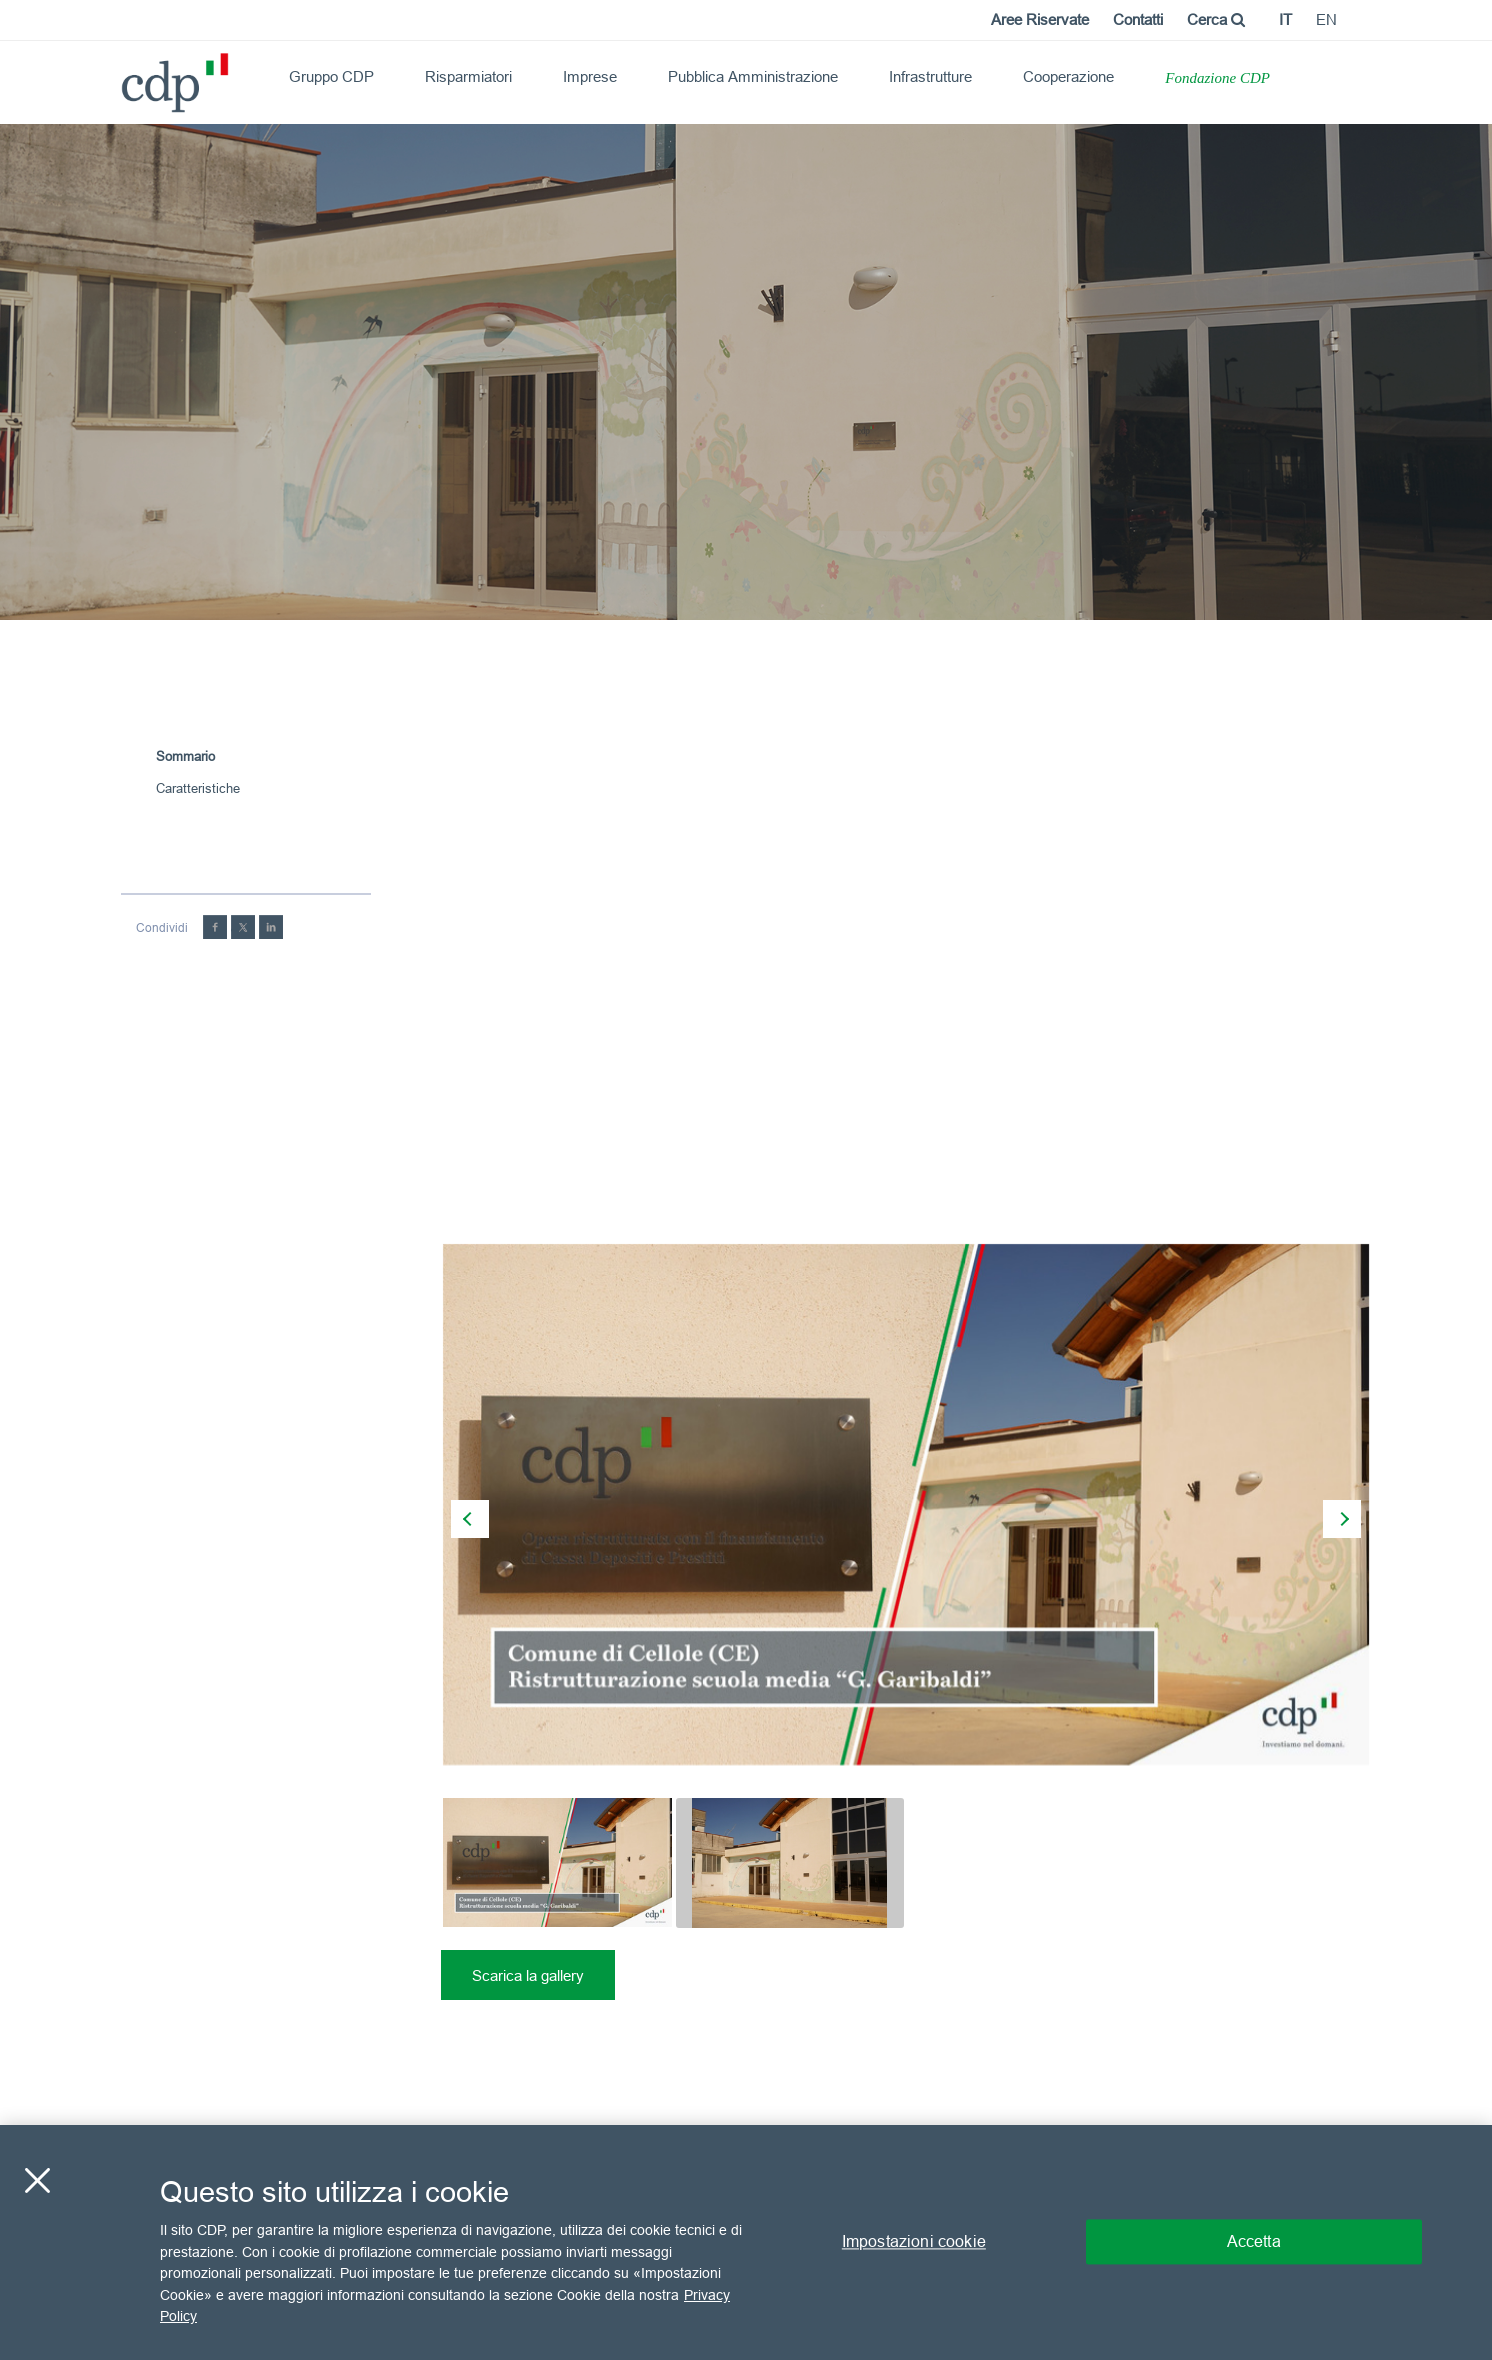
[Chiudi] (37, 2181)
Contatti (1138, 19)
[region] (746, 2242)
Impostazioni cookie (914, 2242)
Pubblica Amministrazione (753, 76)
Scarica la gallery (528, 1975)
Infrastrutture (930, 76)
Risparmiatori (468, 76)
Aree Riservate (1040, 19)
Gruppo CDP (331, 76)
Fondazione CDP (1217, 78)
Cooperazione (1068, 76)
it (1285, 19)
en (1326, 19)
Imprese (590, 76)
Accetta (1254, 2242)
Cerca (1216, 19)
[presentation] (470, 1519)
